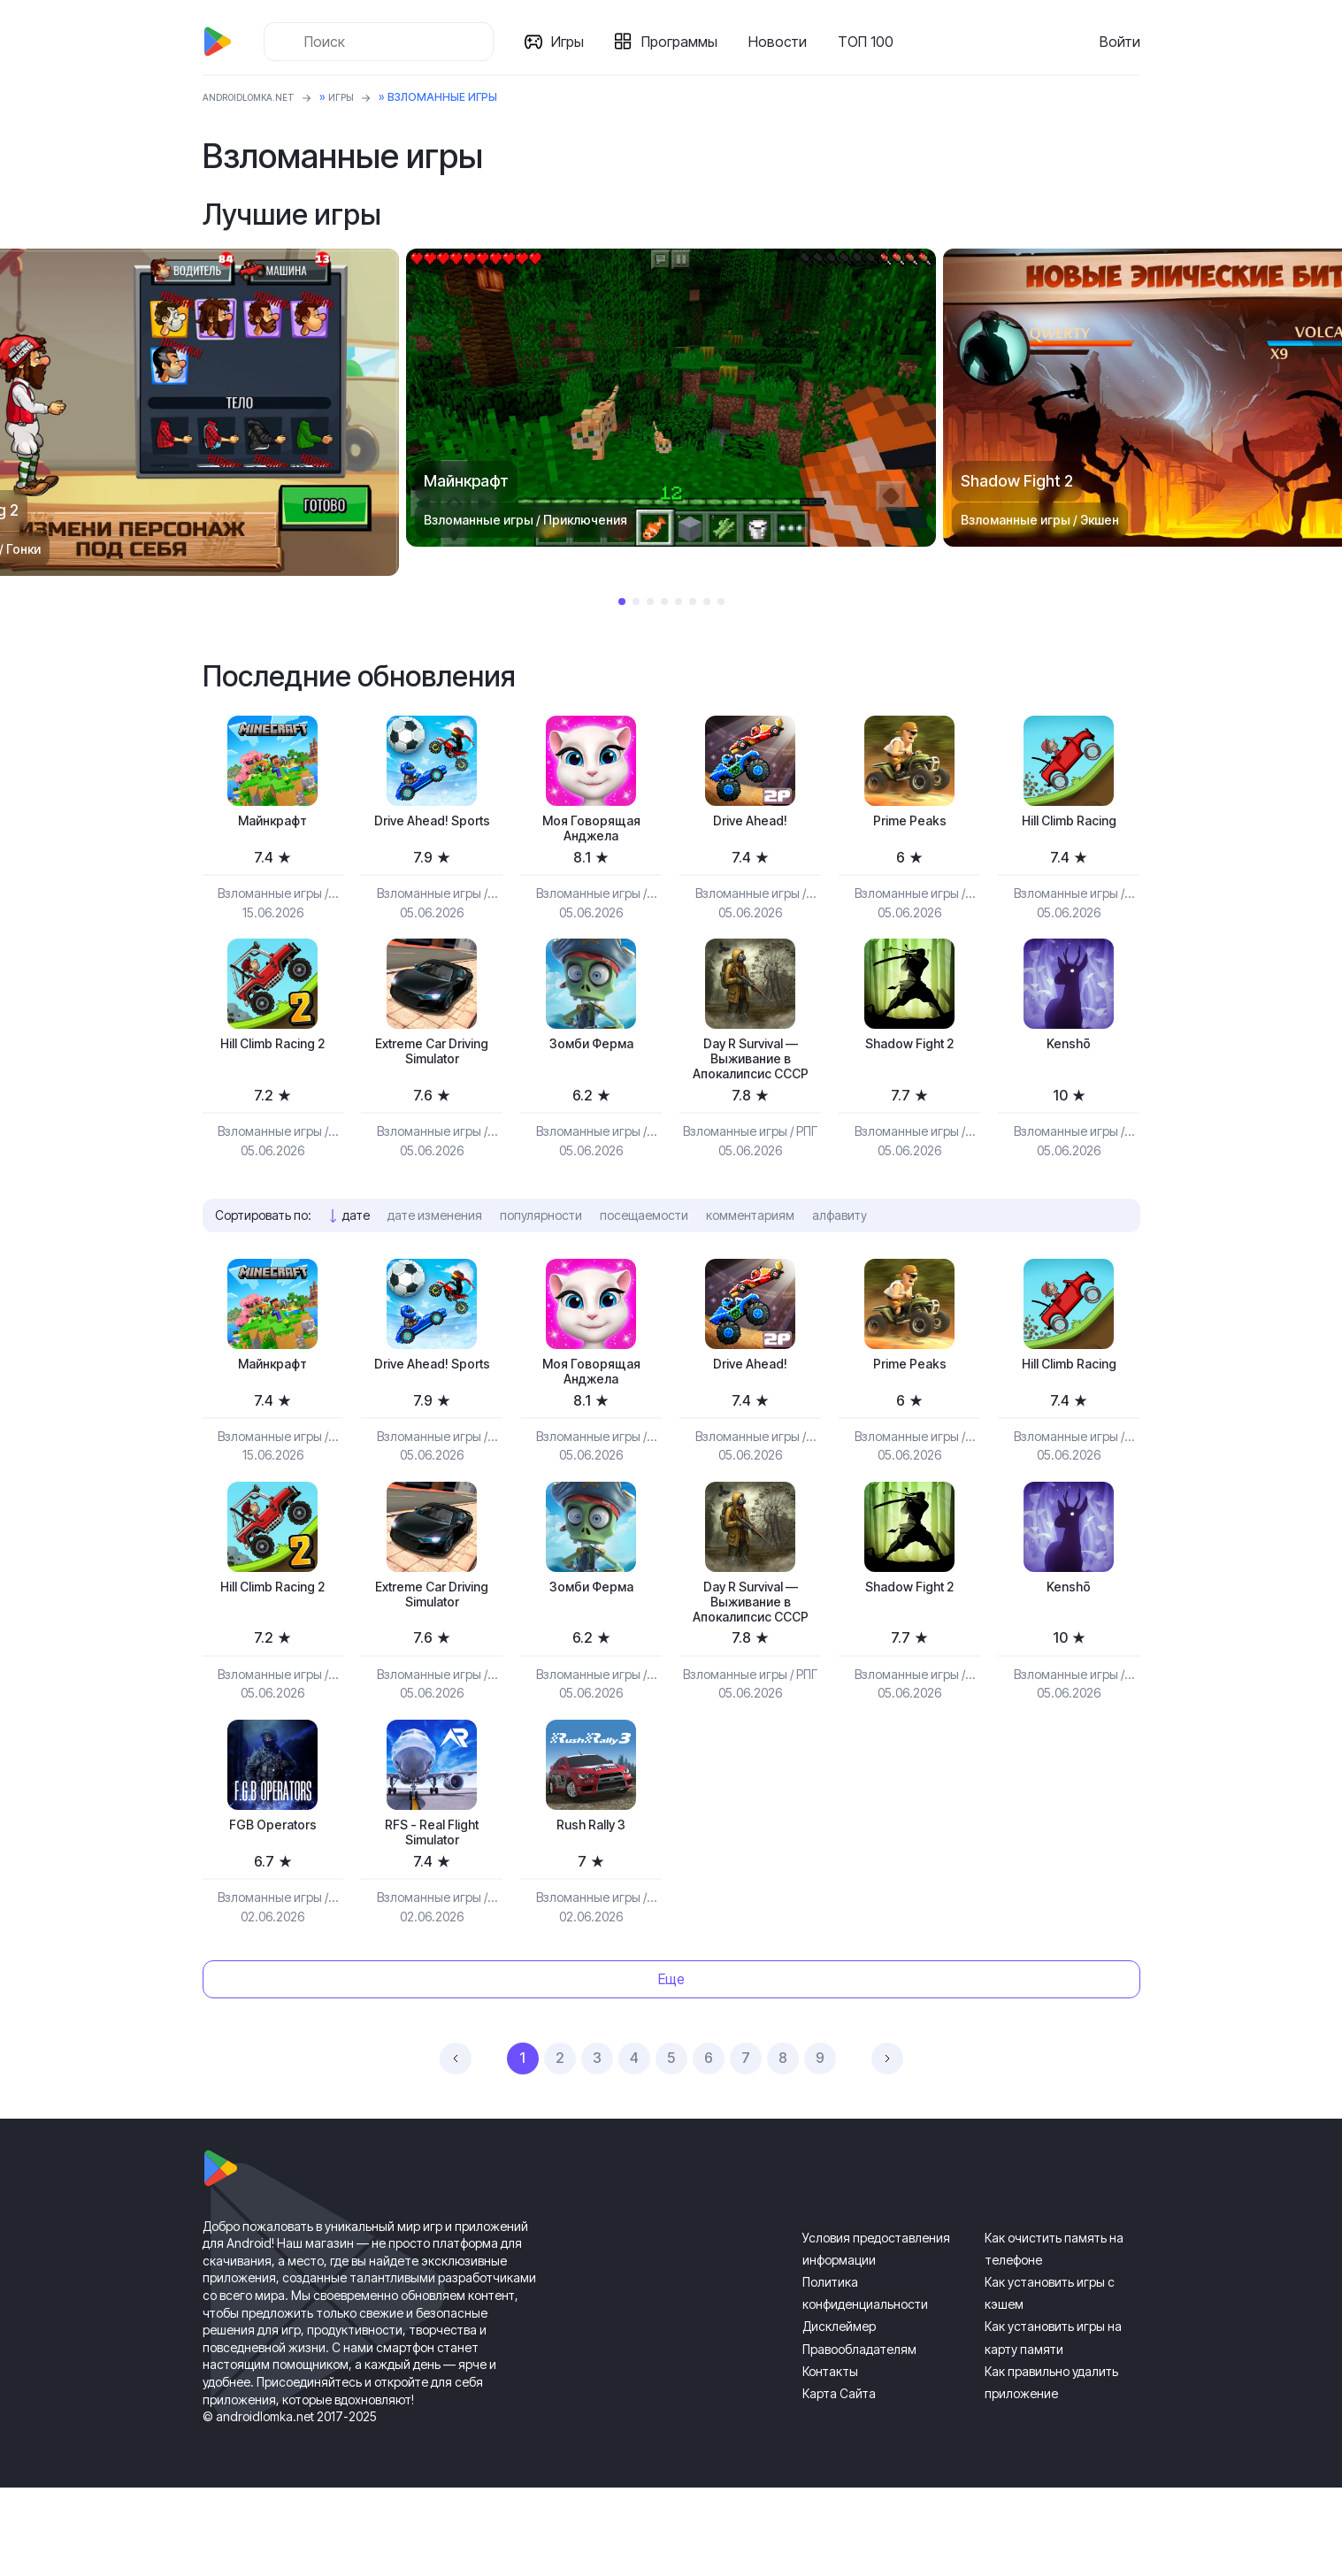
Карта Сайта (839, 2482)
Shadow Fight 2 (910, 1055)
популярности (541, 1255)
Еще (671, 2068)
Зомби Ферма (591, 1055)
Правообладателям (859, 2437)
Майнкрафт (272, 823)
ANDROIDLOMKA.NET (260, 97)
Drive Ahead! (750, 823)
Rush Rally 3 (591, 1907)
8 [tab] (721, 601)
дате (356, 1255)
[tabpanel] (671, 398)
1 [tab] (621, 601)
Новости (784, 41)
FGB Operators (272, 1907)
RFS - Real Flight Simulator (432, 1917)
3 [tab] (650, 601)
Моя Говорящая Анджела (591, 833)
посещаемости (644, 1255)
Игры (574, 41)
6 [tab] (692, 601)
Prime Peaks (909, 823)
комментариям (750, 1255)
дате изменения (434, 1255)
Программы (686, 41)
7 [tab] (706, 601)
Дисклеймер (839, 2415)
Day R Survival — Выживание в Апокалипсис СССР (750, 1084)
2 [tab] (636, 601)
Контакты (830, 2459)
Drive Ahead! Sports (432, 833)
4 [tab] (664, 601)
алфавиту (839, 1255)
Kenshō (1068, 1055)
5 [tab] (678, 601)
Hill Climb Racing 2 (273, 1055)
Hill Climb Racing (1069, 823)
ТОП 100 (873, 41)
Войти (1120, 41)
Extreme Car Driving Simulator (432, 1065)
